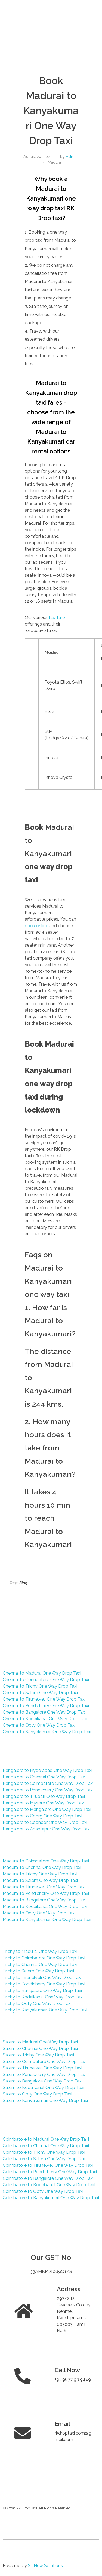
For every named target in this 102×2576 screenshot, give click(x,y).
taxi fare (57, 617)
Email (62, 2423)
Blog (23, 1583)
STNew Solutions (45, 2565)
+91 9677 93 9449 (73, 2379)
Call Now (67, 2370)
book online (36, 925)
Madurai (55, 162)
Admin (72, 156)
